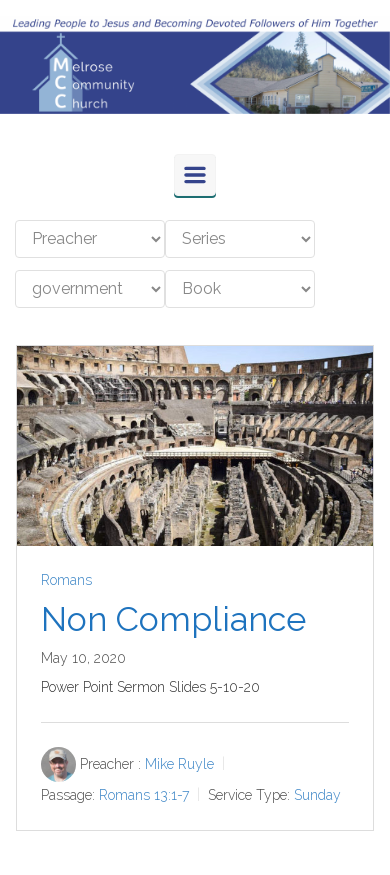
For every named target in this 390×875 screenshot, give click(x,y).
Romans (66, 580)
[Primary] (195, 175)
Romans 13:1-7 (144, 794)
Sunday (317, 794)
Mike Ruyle (179, 764)
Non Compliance (173, 619)
